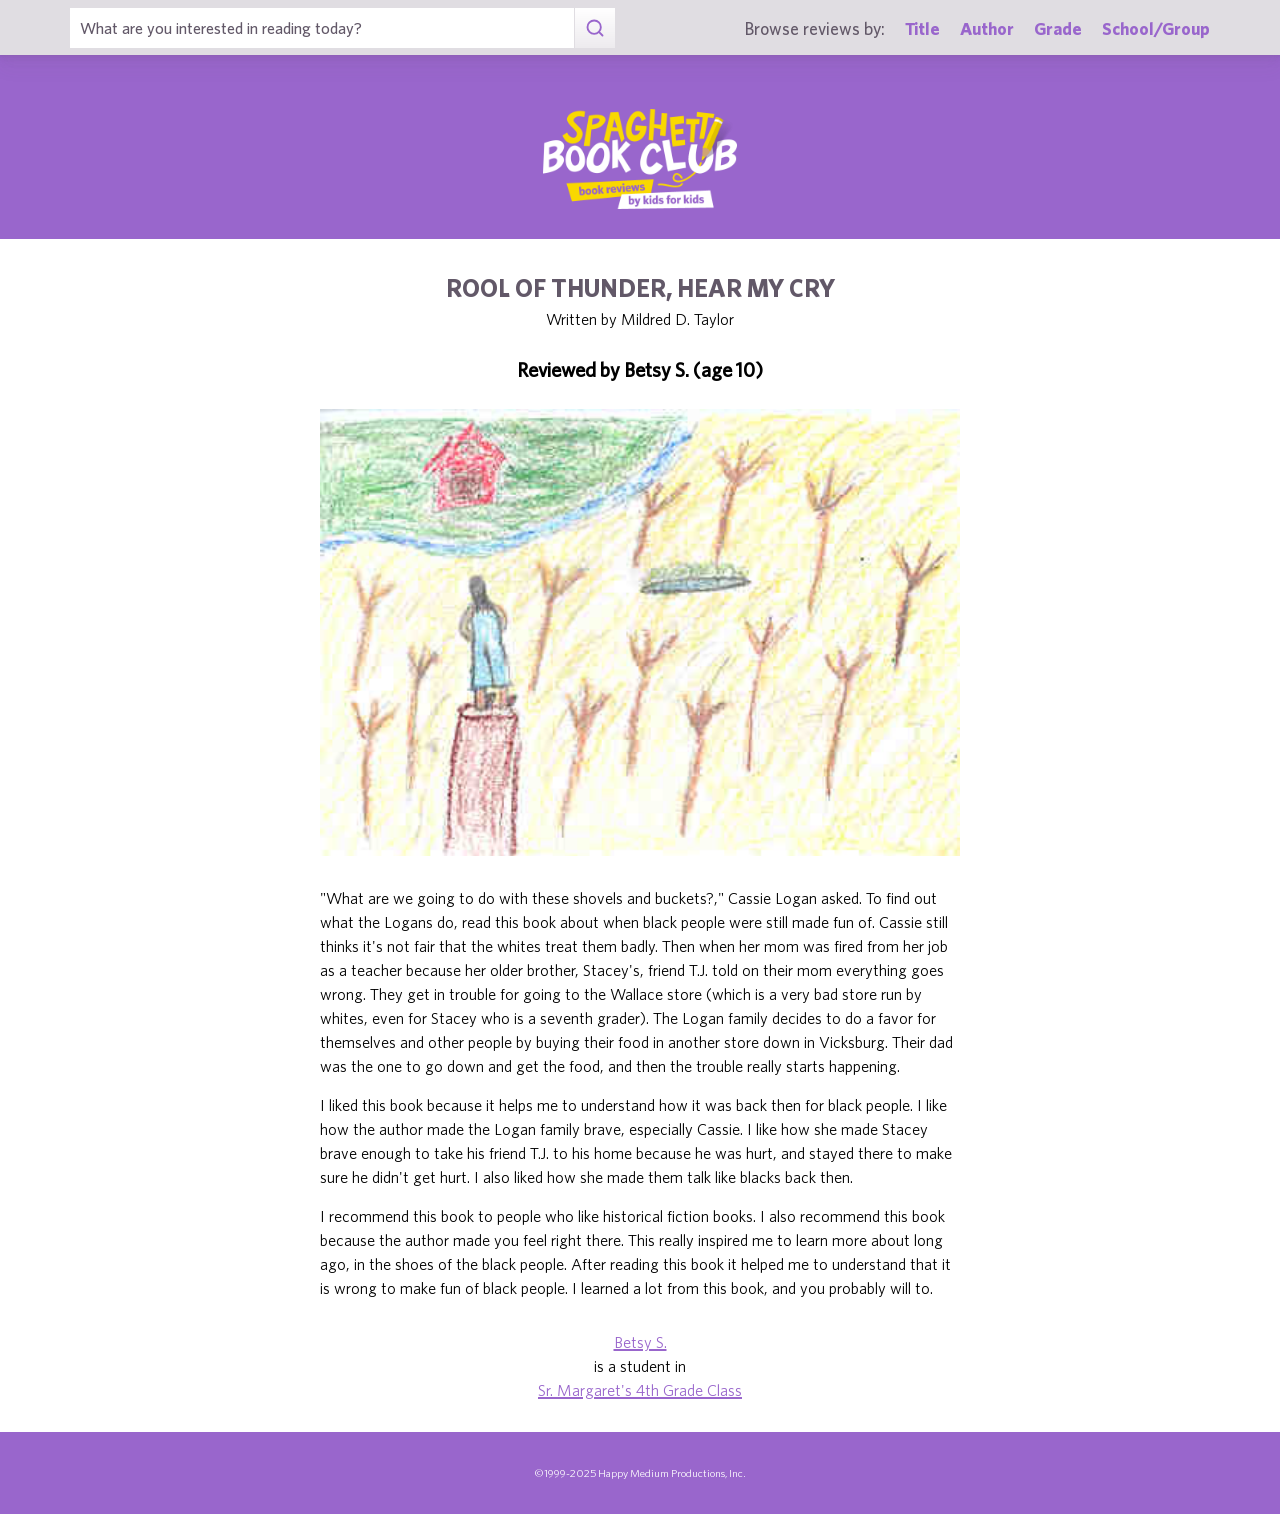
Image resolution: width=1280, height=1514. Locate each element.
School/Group (1156, 28)
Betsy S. (640, 1342)
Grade (1058, 28)
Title (922, 28)
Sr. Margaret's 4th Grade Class (640, 1390)
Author (987, 28)
